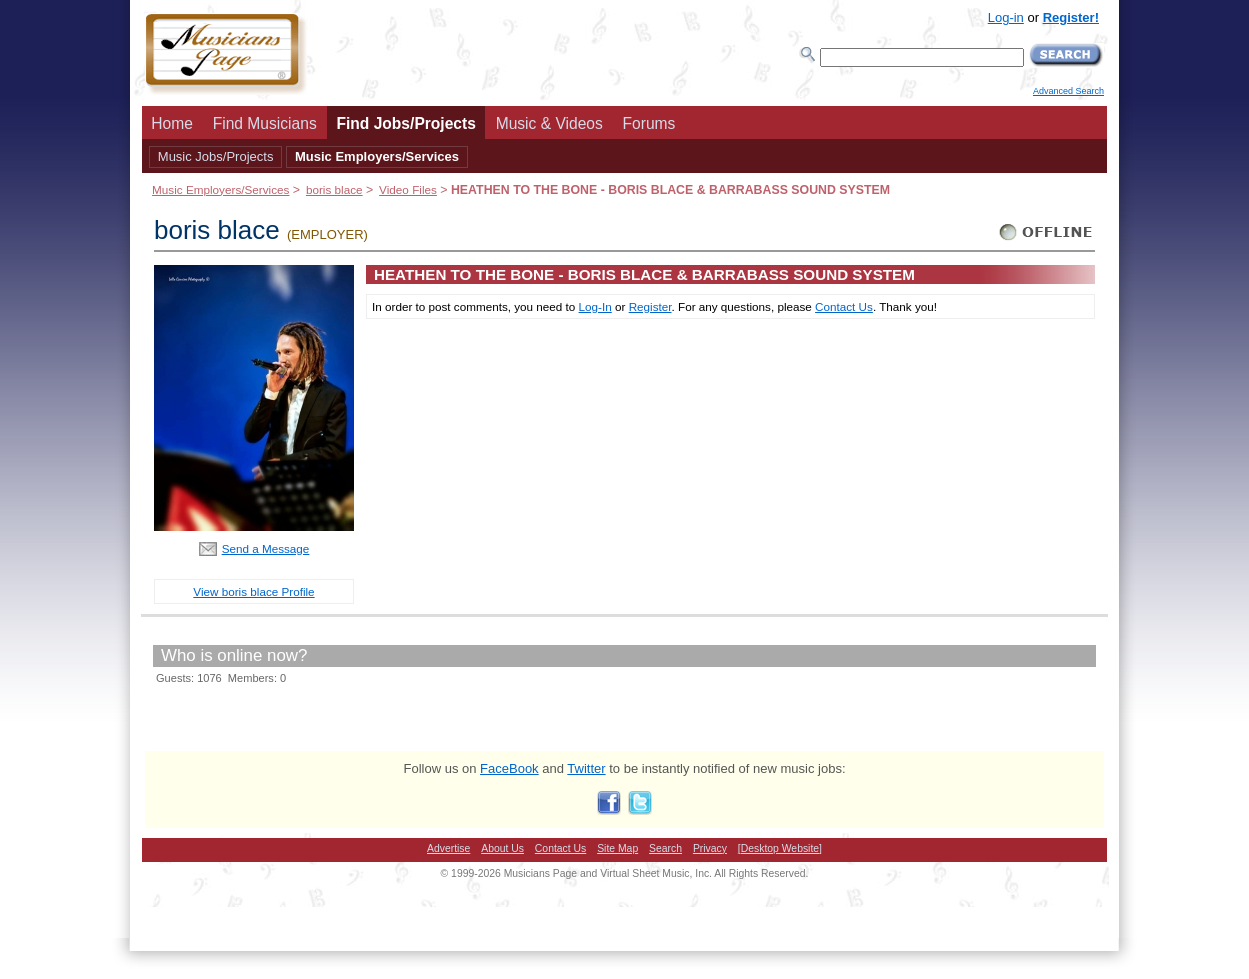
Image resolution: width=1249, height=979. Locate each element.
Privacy (710, 848)
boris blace (334, 189)
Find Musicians (265, 123)
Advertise (448, 848)
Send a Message (266, 548)
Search (665, 848)
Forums (649, 123)
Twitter (586, 768)
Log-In (595, 306)
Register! (1071, 17)
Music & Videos (549, 123)
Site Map (617, 848)
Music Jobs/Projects (216, 156)
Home (172, 123)
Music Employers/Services (377, 156)
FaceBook (509, 768)
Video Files (408, 189)
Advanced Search (1068, 91)
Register (650, 306)
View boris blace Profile (253, 591)
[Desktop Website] (780, 848)
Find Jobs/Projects (406, 123)
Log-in (1006, 17)
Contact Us (844, 306)
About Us (502, 848)
